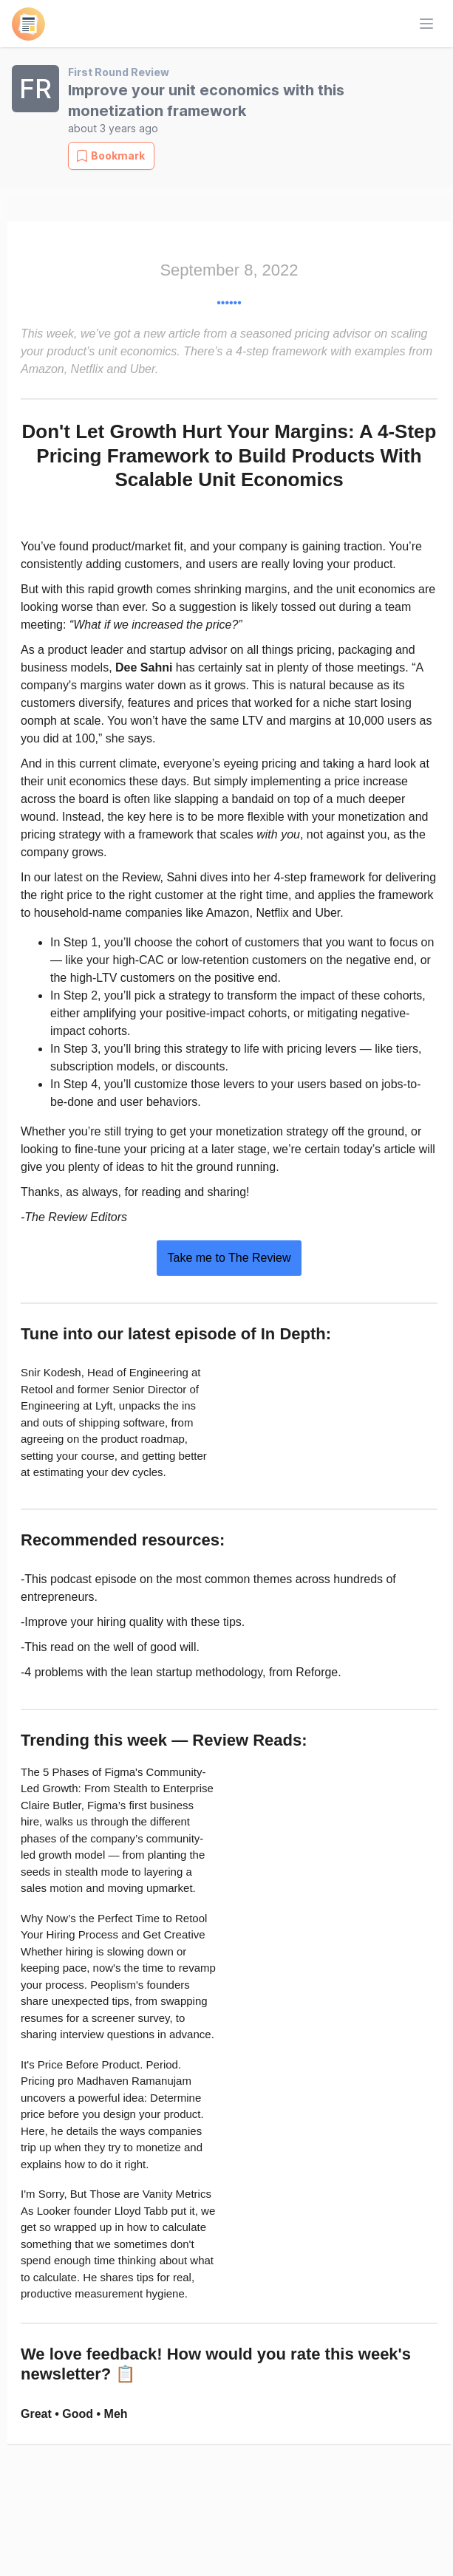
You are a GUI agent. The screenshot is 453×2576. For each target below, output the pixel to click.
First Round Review (118, 72)
